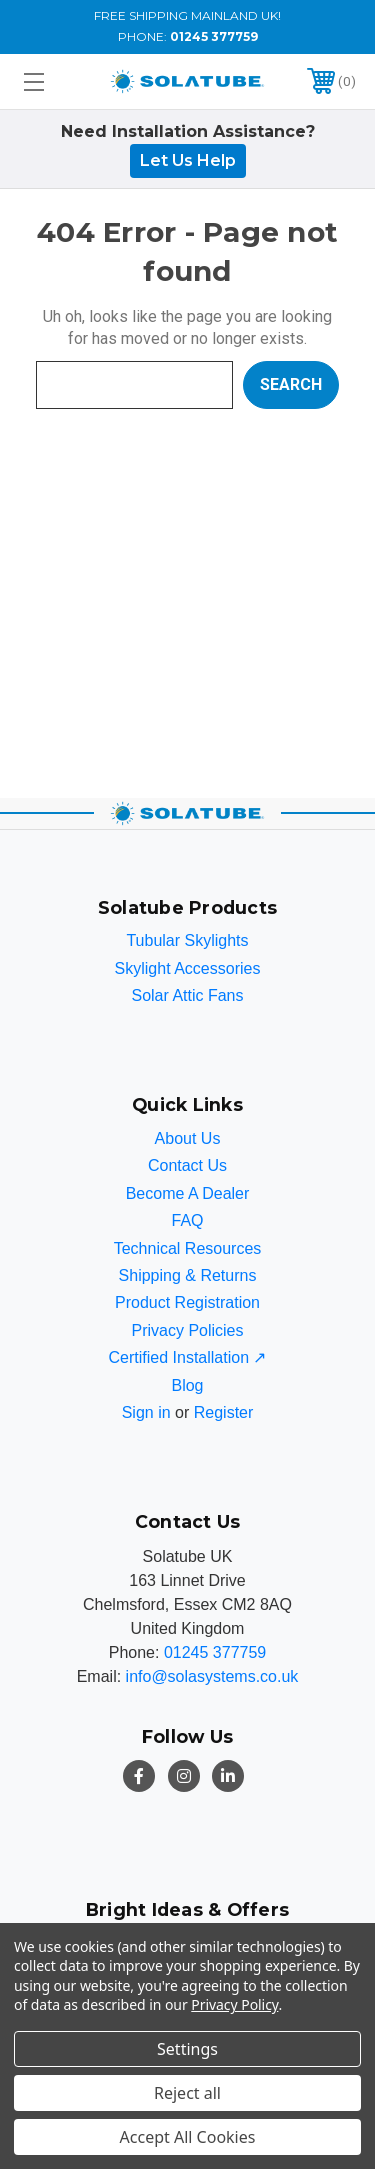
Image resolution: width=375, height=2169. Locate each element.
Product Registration (187, 1302)
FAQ (187, 1220)
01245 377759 (214, 36)
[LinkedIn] (228, 1776)
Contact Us (187, 1165)
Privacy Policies (187, 1330)
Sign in (146, 1412)
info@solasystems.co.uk (212, 1676)
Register (224, 1412)
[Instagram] (184, 1776)
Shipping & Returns (188, 1275)
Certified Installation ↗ (188, 1357)
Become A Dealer (188, 1193)
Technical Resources (188, 1248)
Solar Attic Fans (187, 995)
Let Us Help (188, 160)
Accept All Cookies (188, 2137)
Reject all (187, 2093)
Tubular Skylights (187, 940)
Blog (187, 1385)
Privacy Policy (234, 2004)
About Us (188, 1138)
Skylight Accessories (188, 968)
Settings (187, 2049)
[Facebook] (139, 1776)
